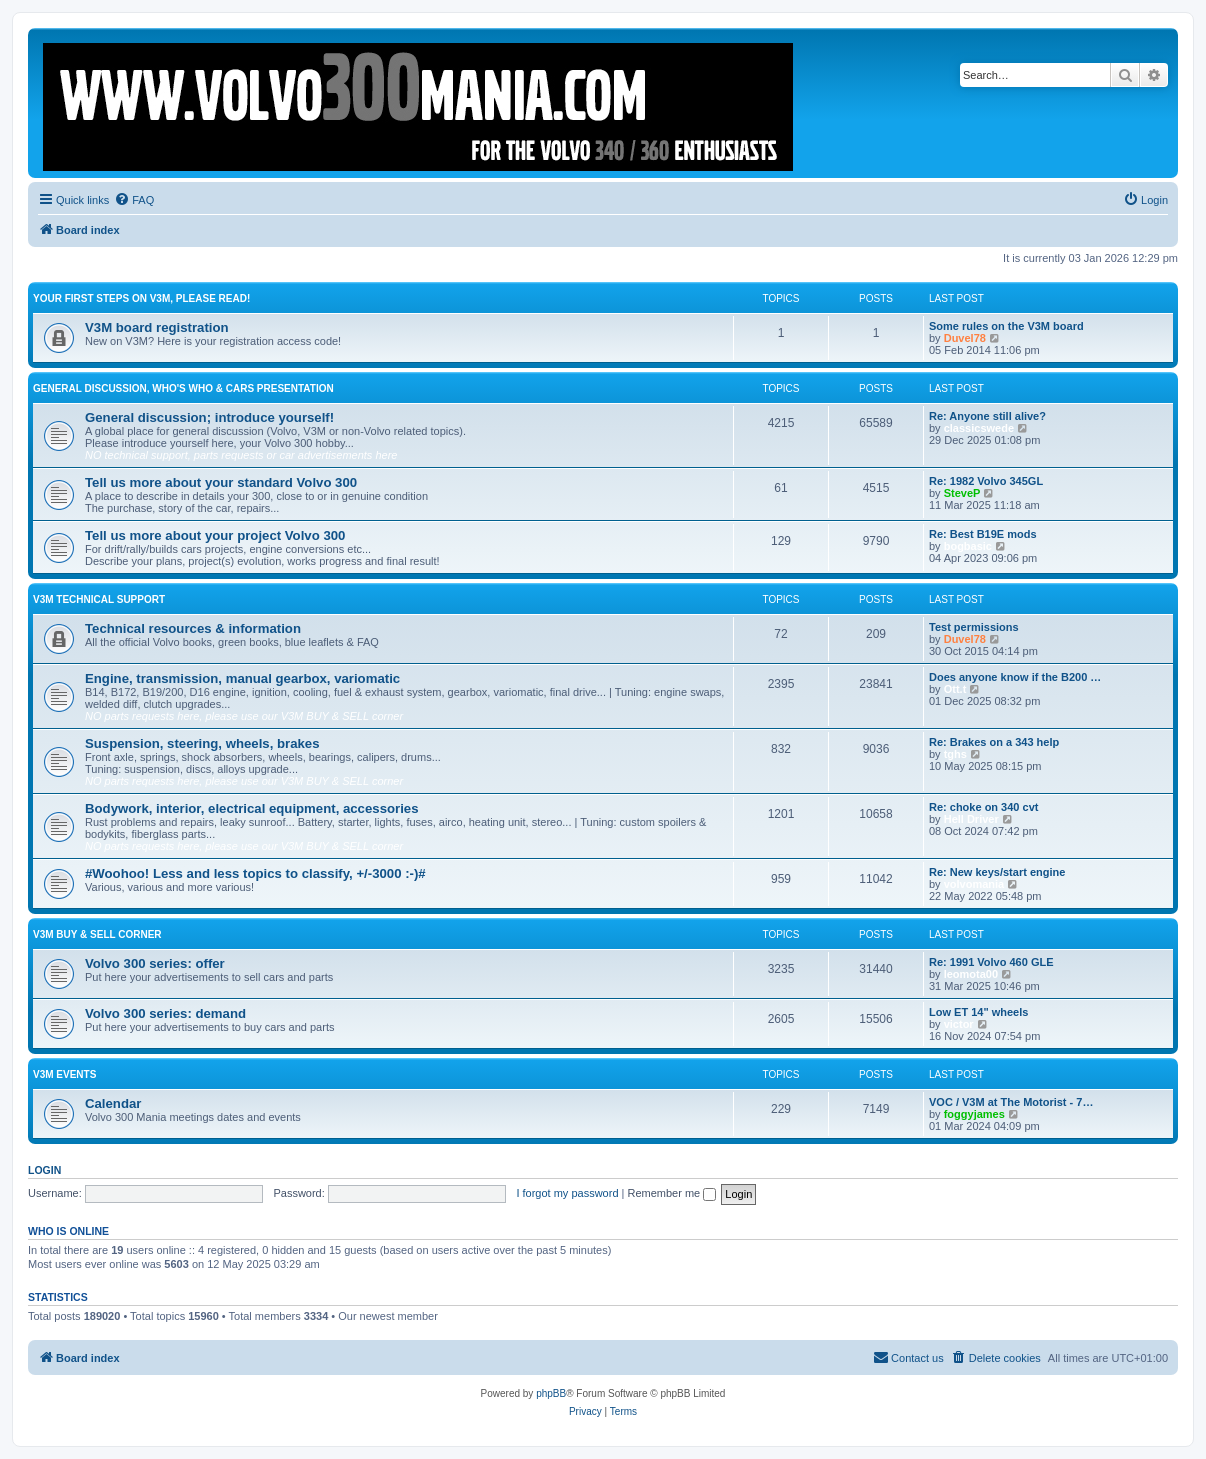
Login (44, 1170)
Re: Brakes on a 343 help (994, 742)
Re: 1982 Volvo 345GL (986, 481)
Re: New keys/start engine (997, 872)
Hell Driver (971, 819)
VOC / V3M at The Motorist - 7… (1011, 1102)
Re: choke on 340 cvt (983, 807)
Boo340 (461, 1316)
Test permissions (974, 627)
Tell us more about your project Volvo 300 (215, 535)
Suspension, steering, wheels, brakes (202, 743)
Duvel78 (965, 338)
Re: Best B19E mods (983, 534)
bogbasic (968, 546)
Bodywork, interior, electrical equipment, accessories (251, 808)
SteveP (962, 493)
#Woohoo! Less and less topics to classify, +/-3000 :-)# (255, 873)
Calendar (113, 1103)
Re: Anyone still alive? (987, 416)
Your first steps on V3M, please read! (141, 298)
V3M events (64, 1074)
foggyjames (974, 1114)
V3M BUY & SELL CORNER (97, 934)
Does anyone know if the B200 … (1015, 677)
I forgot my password (567, 1193)
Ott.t (955, 689)
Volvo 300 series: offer (155, 963)
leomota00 (971, 974)
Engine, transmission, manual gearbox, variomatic (242, 678)
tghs (955, 754)
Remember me (671, 1193)
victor (959, 1024)
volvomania (974, 884)
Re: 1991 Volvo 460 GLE (991, 962)
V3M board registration (157, 327)
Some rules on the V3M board (1006, 326)
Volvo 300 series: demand (165, 1013)
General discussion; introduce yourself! (209, 417)
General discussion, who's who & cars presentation (183, 388)
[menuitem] (134, 200)
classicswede (979, 428)
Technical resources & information (193, 628)
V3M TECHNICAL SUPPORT (99, 599)
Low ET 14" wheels (978, 1012)
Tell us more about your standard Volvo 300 (221, 482)
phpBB (551, 1393)
